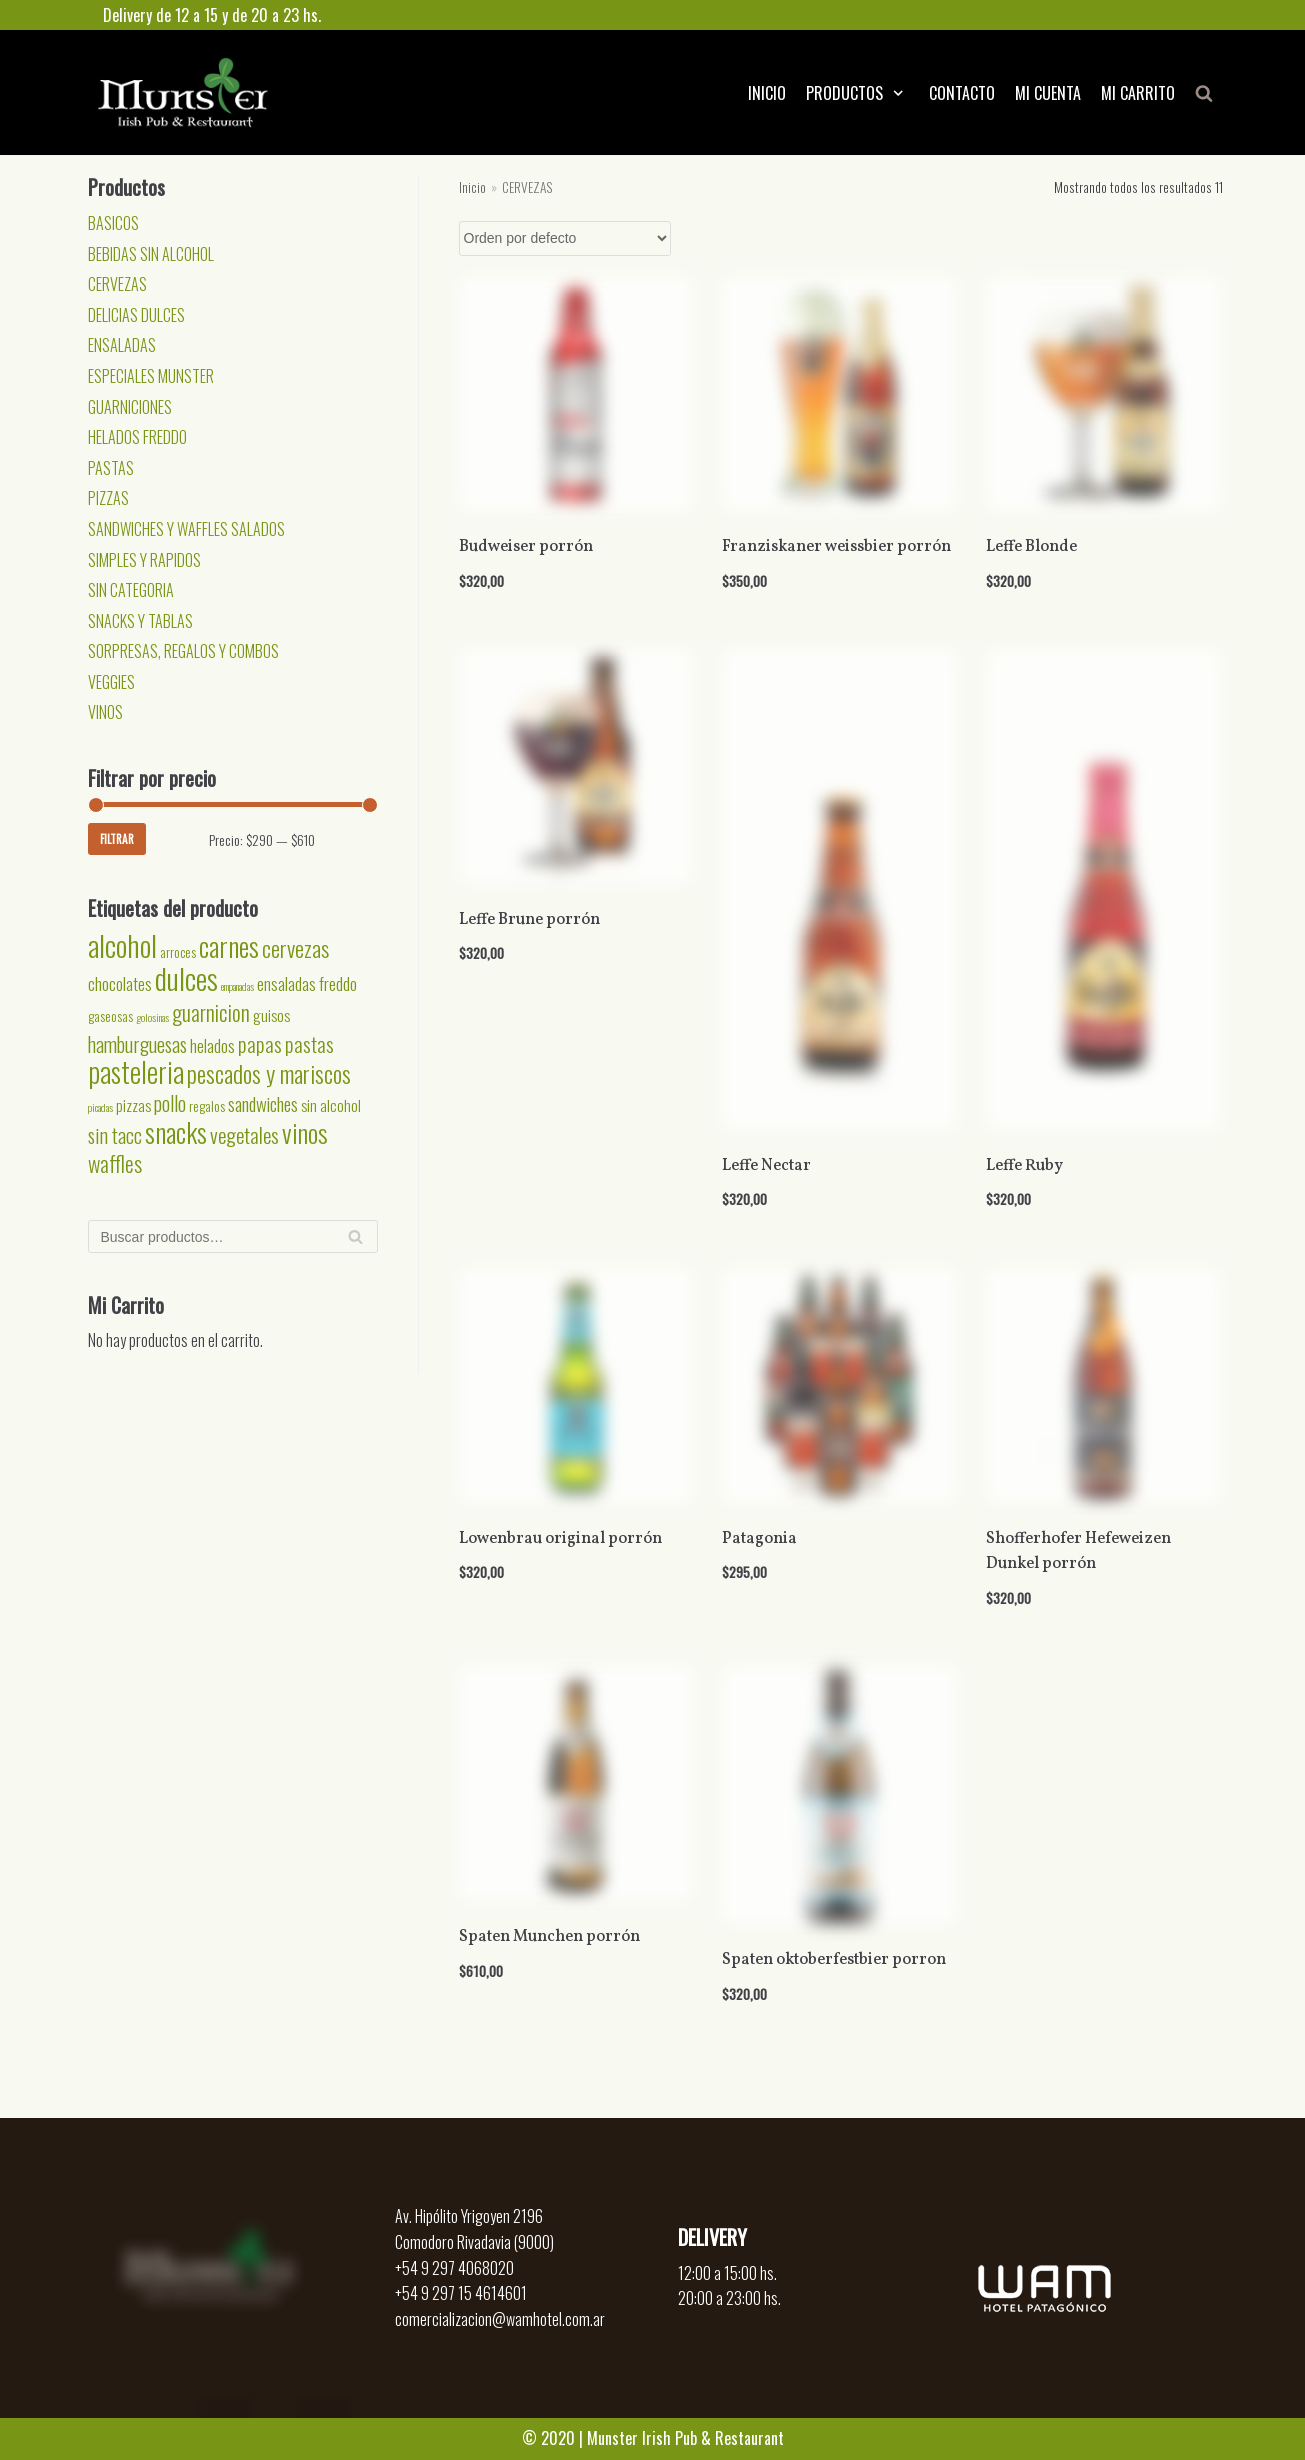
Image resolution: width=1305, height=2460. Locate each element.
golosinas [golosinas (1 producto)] (152, 1017)
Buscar (355, 1242)
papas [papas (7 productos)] (260, 1043)
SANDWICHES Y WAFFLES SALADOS (186, 529)
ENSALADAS (122, 345)
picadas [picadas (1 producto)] (100, 1107)
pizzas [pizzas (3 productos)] (133, 1105)
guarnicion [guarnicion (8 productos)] (211, 1012)
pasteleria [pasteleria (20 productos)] (136, 1071)
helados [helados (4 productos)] (212, 1045)
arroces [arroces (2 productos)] (178, 952)
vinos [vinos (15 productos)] (305, 1132)
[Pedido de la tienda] (565, 238)
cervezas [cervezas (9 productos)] (295, 948)
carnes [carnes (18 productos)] (229, 945)
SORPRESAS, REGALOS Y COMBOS (183, 651)
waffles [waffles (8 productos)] (115, 1163)
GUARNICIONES (130, 407)
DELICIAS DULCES (136, 315)
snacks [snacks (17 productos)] (176, 1132)
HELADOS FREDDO (137, 437)
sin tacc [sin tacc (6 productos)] (115, 1135)
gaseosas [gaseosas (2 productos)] (110, 1016)
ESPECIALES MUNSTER (151, 376)
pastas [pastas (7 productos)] (309, 1043)
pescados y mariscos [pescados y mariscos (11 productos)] (269, 1073)
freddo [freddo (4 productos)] (338, 983)
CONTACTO (962, 93)
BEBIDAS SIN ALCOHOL (151, 254)
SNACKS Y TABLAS (140, 621)
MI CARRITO (1138, 93)
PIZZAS (108, 498)
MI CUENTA (1048, 93)
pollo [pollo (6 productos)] (170, 1103)
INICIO (767, 93)
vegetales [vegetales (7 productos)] (244, 1134)
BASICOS (113, 223)
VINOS (105, 712)
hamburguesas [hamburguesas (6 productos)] (137, 1044)
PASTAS (111, 468)
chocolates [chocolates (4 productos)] (120, 983)
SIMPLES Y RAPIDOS (144, 560)
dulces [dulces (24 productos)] (186, 977)
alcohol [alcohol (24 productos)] (122, 944)
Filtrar (117, 839)
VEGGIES (111, 682)
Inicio (472, 187)
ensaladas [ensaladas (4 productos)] (286, 983)
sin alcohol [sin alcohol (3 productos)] (331, 1105)
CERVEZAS (117, 284)
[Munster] (183, 92)
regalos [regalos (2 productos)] (207, 1106)
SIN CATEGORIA (131, 590)
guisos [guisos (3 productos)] (271, 1015)
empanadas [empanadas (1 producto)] (237, 986)
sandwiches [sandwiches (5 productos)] (263, 1103)
